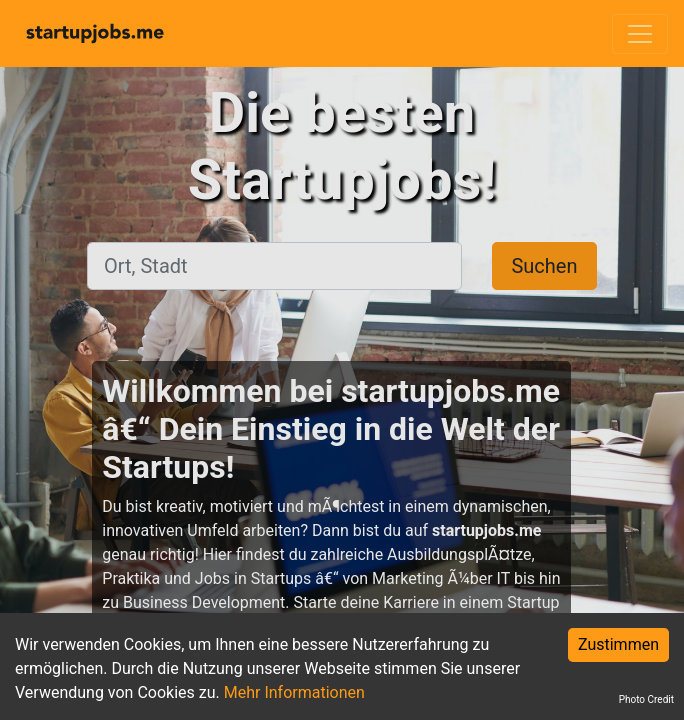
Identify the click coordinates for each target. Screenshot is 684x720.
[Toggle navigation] (640, 34)
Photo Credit (646, 699)
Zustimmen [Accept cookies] (618, 644)
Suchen (544, 266)
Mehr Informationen (294, 692)
